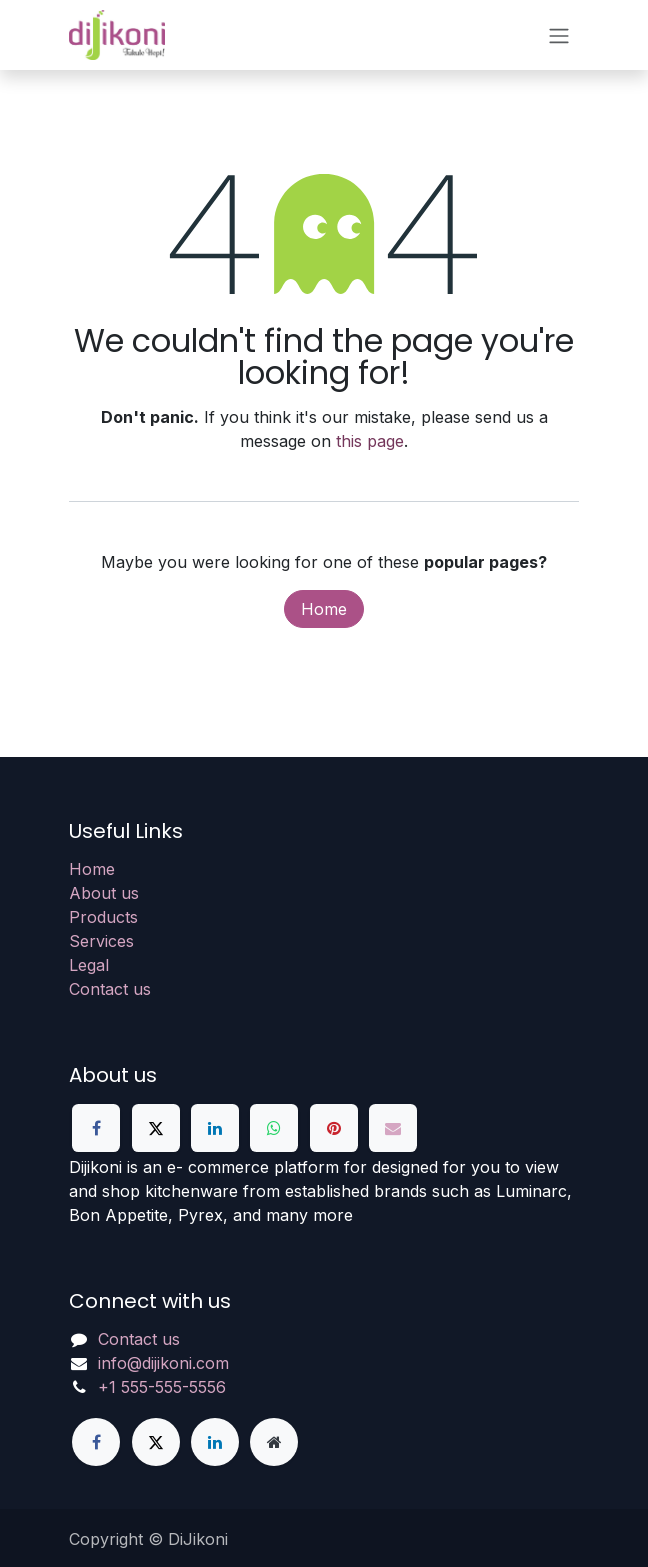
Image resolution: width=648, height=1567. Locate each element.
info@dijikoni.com (163, 1363)
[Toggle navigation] (559, 35)
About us (104, 893)
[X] (156, 1128)
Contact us (110, 989)
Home (324, 609)
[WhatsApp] (274, 1128)
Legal (89, 965)
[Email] (393, 1128)
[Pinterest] (334, 1128)
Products (103, 917)
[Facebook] (96, 1128)
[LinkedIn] (215, 1128)
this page (370, 441)
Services (101, 941)
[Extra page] (274, 1442)
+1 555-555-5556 (162, 1387)
